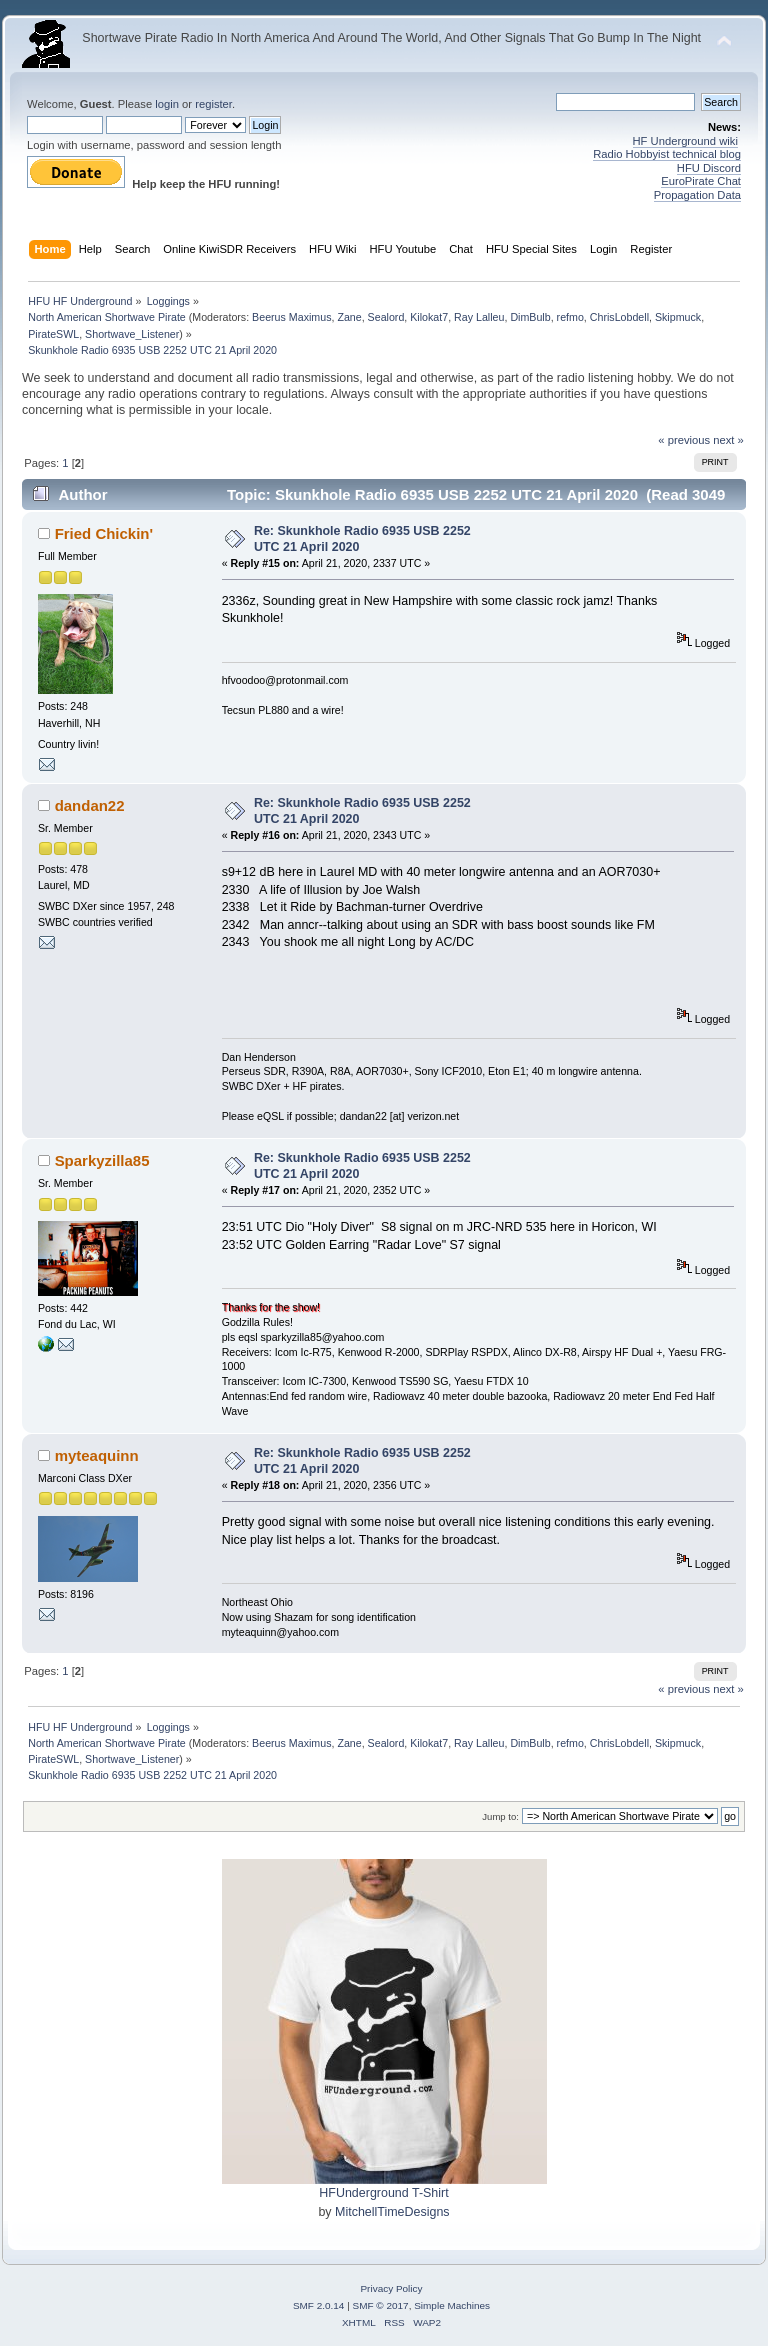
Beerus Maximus (291, 317)
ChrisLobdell (619, 317)
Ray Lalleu (479, 317)
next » (728, 440)
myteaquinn (97, 1455)
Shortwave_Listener (132, 334)
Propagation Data (697, 195)
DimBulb (530, 317)
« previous (684, 440)
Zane (349, 317)
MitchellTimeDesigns (392, 2212)
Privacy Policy (391, 2288)
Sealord (386, 317)
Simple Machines (452, 2305)
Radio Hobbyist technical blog (667, 154)
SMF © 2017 (381, 2305)
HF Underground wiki (685, 141)
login (167, 104)
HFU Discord (709, 168)
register (213, 104)
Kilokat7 (429, 317)
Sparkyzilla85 (102, 1160)
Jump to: (500, 1816)
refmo (570, 317)
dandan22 (90, 805)
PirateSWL (53, 334)
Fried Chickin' (104, 533)
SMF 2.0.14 (319, 2305)
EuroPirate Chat (701, 181)
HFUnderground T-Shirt (383, 2193)
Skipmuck (678, 317)
